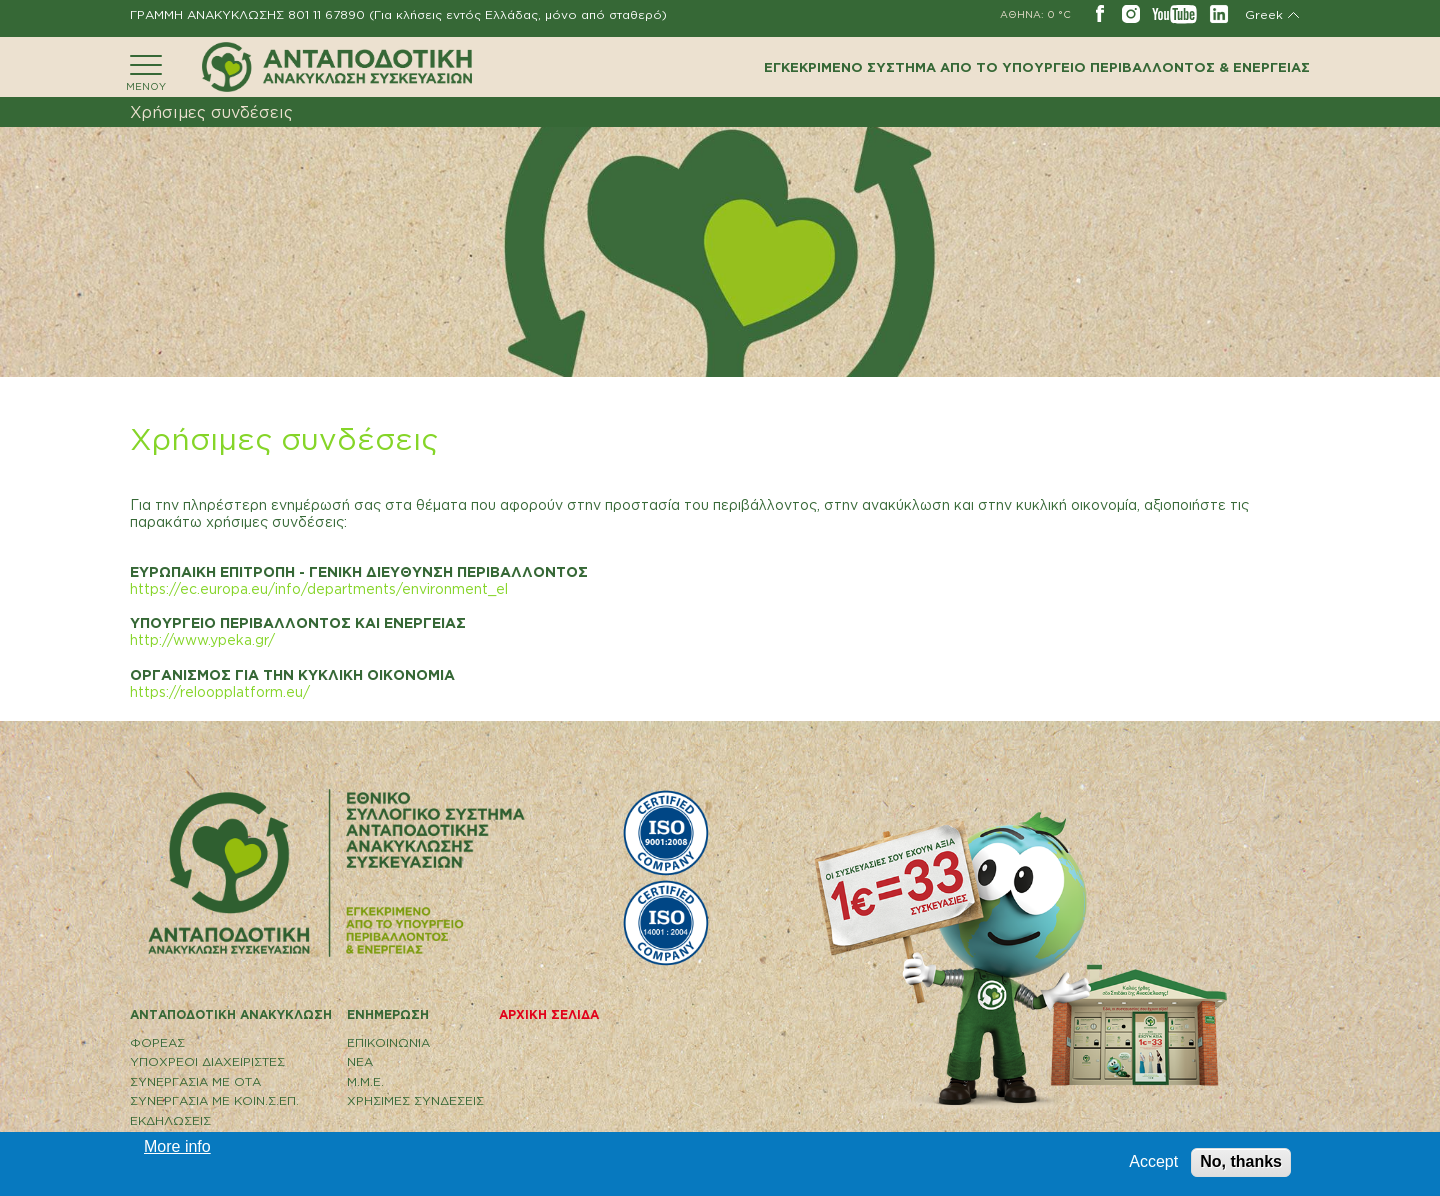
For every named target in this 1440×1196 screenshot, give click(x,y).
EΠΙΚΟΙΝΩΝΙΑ (388, 1042)
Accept (1153, 1161)
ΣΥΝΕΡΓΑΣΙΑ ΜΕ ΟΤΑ (195, 1081)
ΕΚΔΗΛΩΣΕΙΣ (170, 1120)
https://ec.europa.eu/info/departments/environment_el (319, 588)
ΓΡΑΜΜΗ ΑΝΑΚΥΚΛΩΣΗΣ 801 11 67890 (247, 14)
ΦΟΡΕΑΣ (157, 1042)
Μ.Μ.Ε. (365, 1081)
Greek (1264, 14)
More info (177, 1146)
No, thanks (1241, 1161)
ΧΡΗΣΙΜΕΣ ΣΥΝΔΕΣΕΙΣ (415, 1100)
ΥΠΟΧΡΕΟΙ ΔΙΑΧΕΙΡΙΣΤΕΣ (207, 1061)
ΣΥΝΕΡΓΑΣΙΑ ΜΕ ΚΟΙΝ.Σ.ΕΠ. (214, 1100)
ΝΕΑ (360, 1061)
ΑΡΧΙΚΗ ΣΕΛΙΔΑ (549, 1014)
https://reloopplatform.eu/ (220, 691)
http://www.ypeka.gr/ (202, 639)
